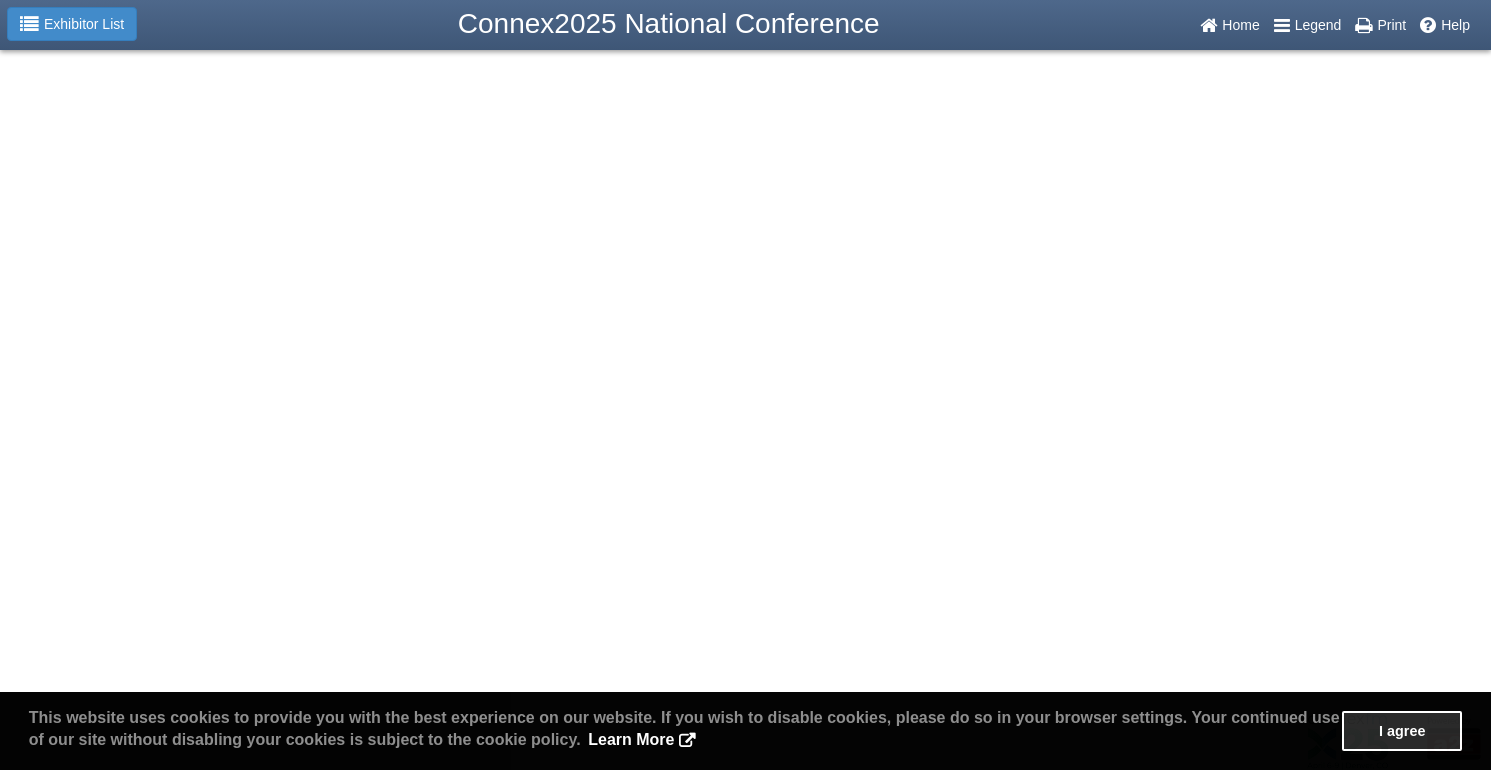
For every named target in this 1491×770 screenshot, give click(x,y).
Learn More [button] (631, 739)
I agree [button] (1402, 731)
